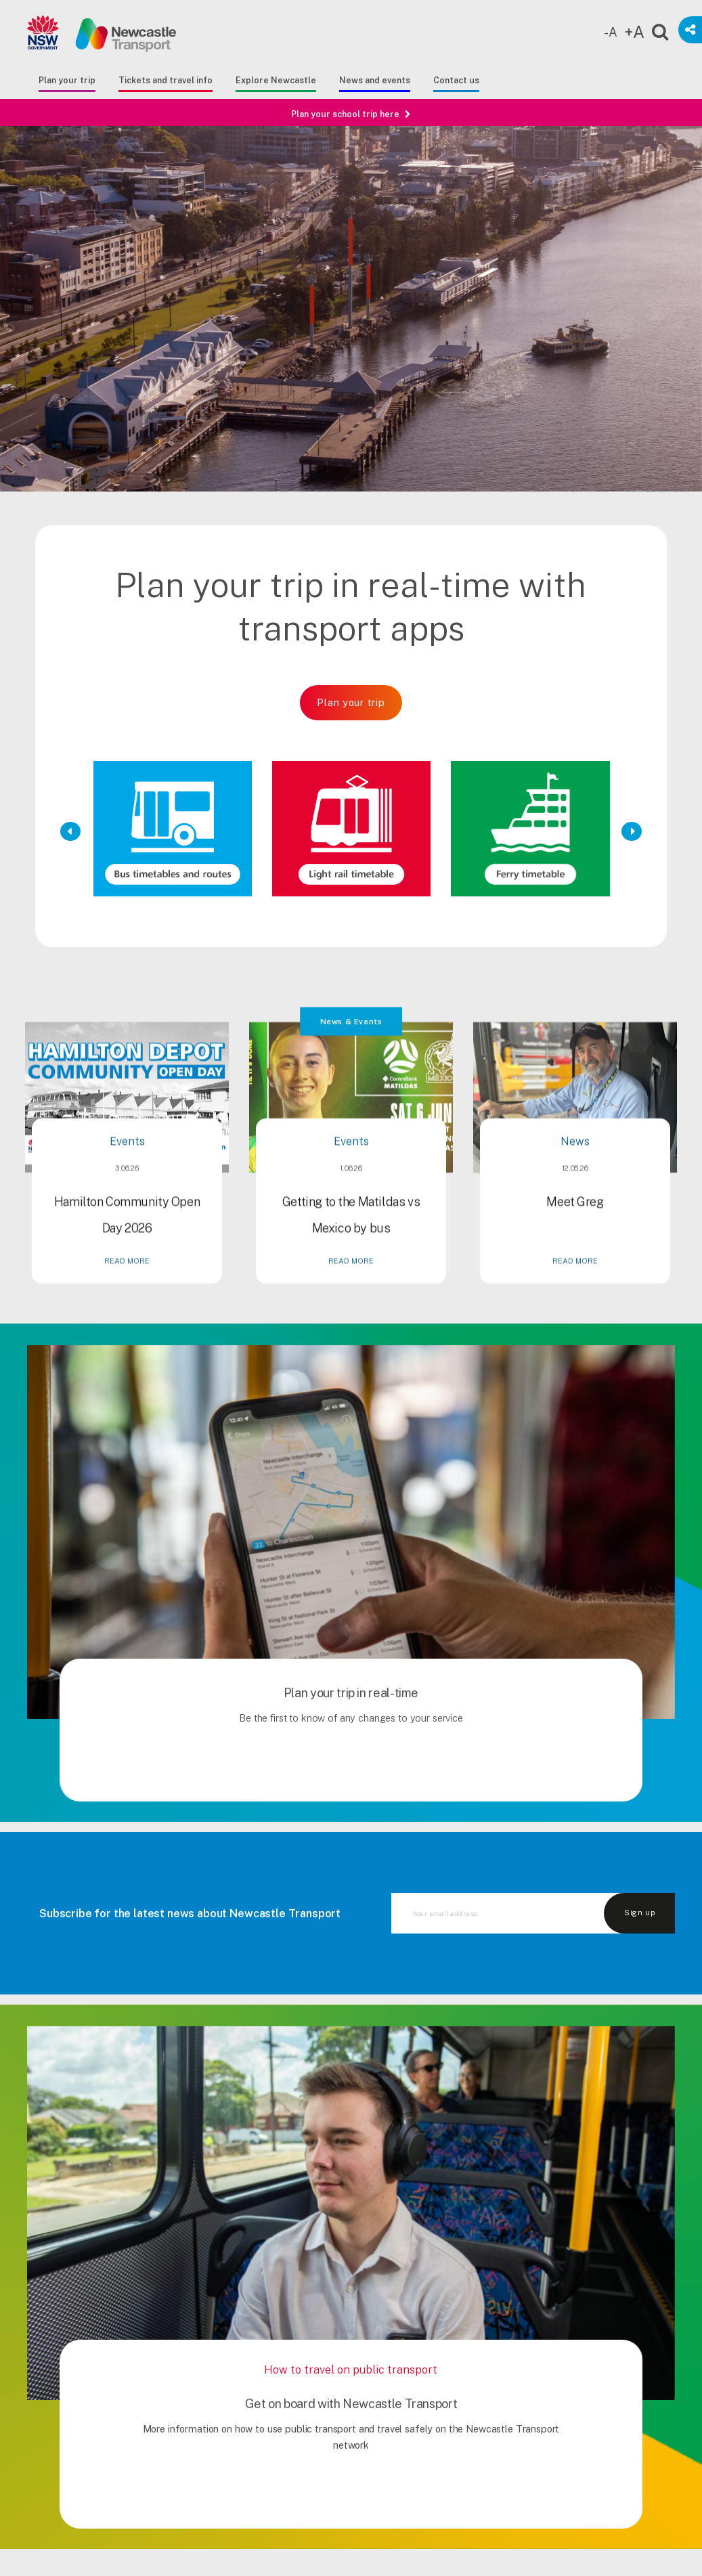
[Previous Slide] (71, 831)
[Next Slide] (631, 831)
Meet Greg (574, 1266)
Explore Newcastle (276, 80)
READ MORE (127, 1326)
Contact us (456, 80)
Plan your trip (67, 80)
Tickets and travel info (165, 80)
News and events (374, 80)
